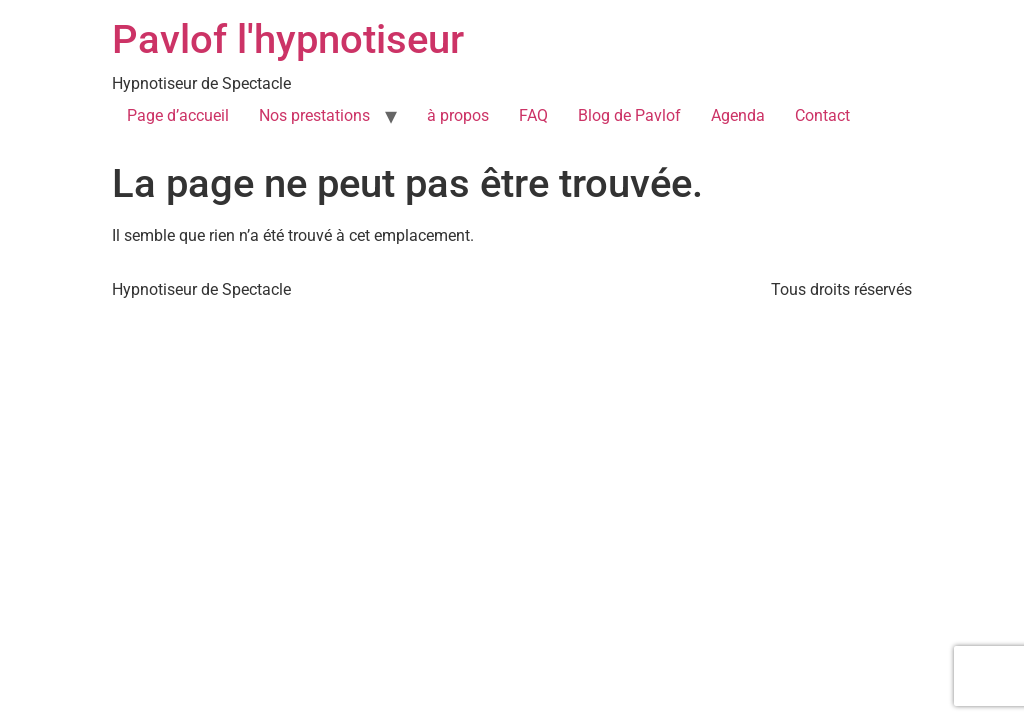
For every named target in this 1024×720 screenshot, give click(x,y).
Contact (822, 115)
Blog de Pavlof (629, 115)
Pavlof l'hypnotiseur (288, 39)
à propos (458, 115)
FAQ (533, 115)
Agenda (738, 115)
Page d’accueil (178, 115)
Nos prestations (314, 115)
